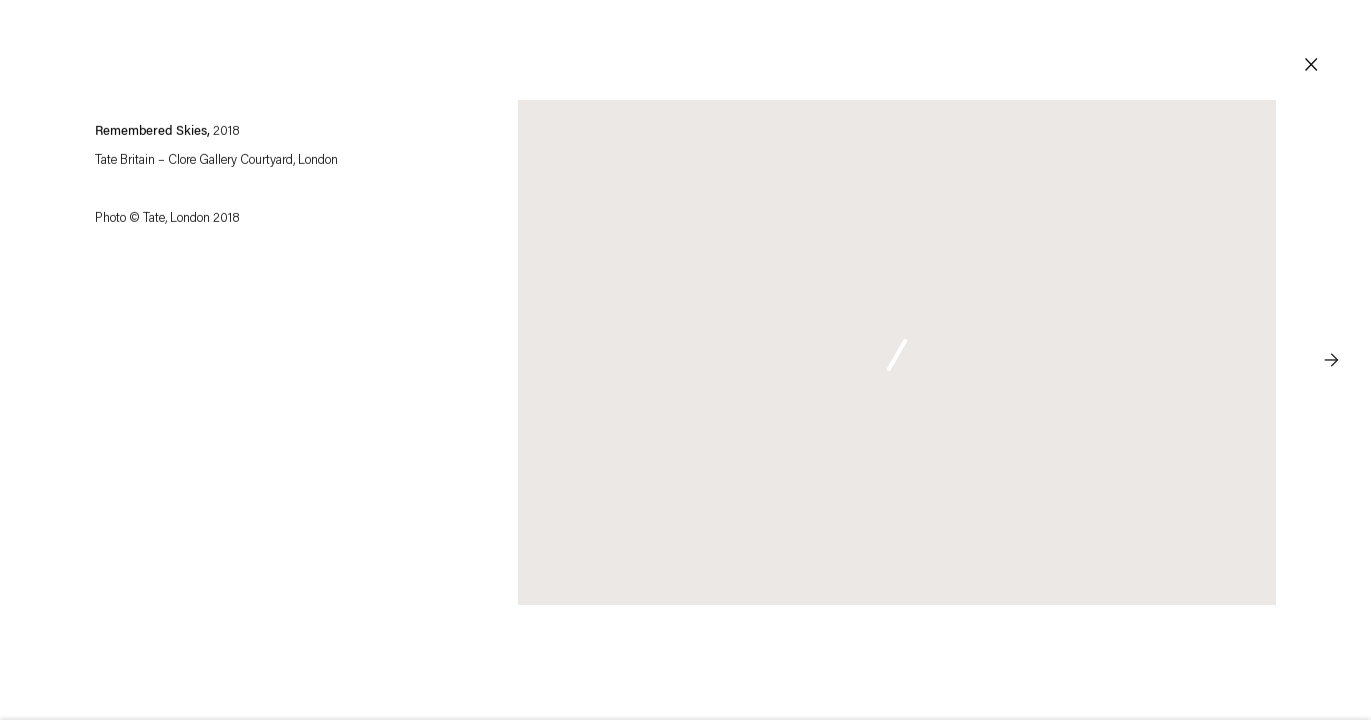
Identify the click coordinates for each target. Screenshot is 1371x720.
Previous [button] (40, 320)
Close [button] (1311, 65)
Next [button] (1331, 320)
